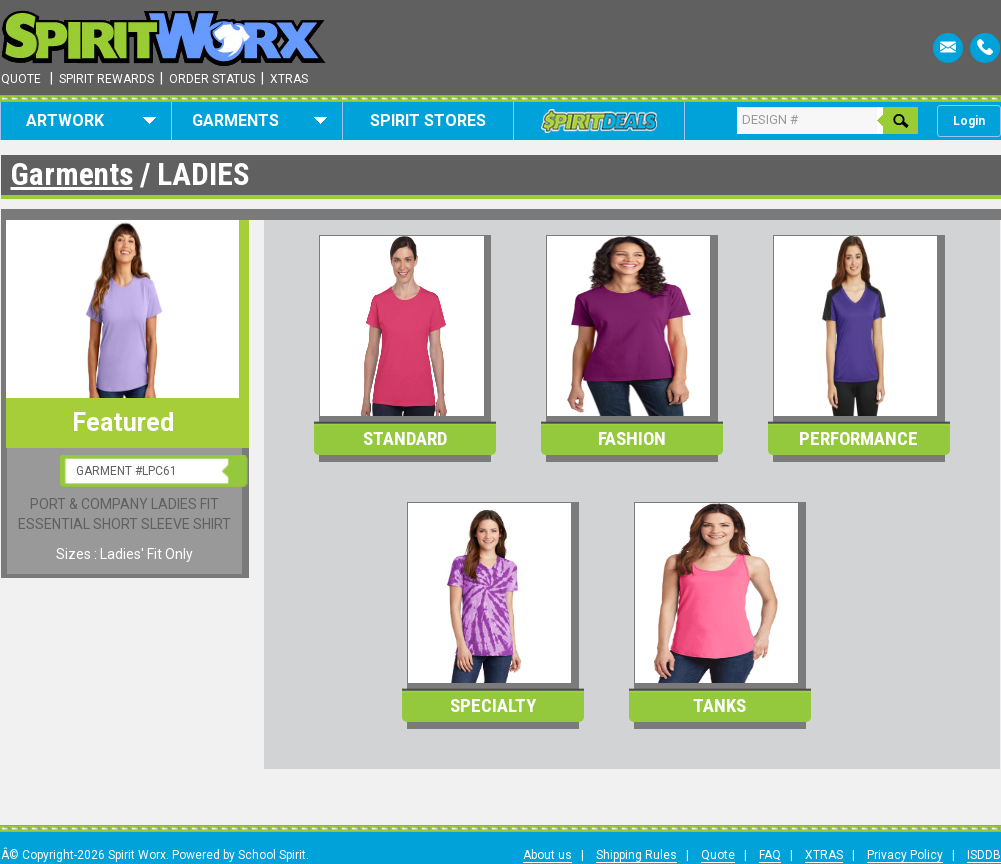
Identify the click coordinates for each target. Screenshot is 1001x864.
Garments (259, 120)
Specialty (493, 705)
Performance (858, 438)
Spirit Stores (428, 120)
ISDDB (984, 855)
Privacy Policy (905, 855)
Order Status (212, 79)
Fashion (632, 438)
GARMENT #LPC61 (126, 471)
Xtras (289, 79)
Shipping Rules (636, 855)
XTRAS (824, 855)
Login (969, 121)
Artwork (91, 120)
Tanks (719, 705)
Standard (405, 438)
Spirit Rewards (106, 79)
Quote (21, 79)
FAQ (770, 855)
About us (547, 855)
